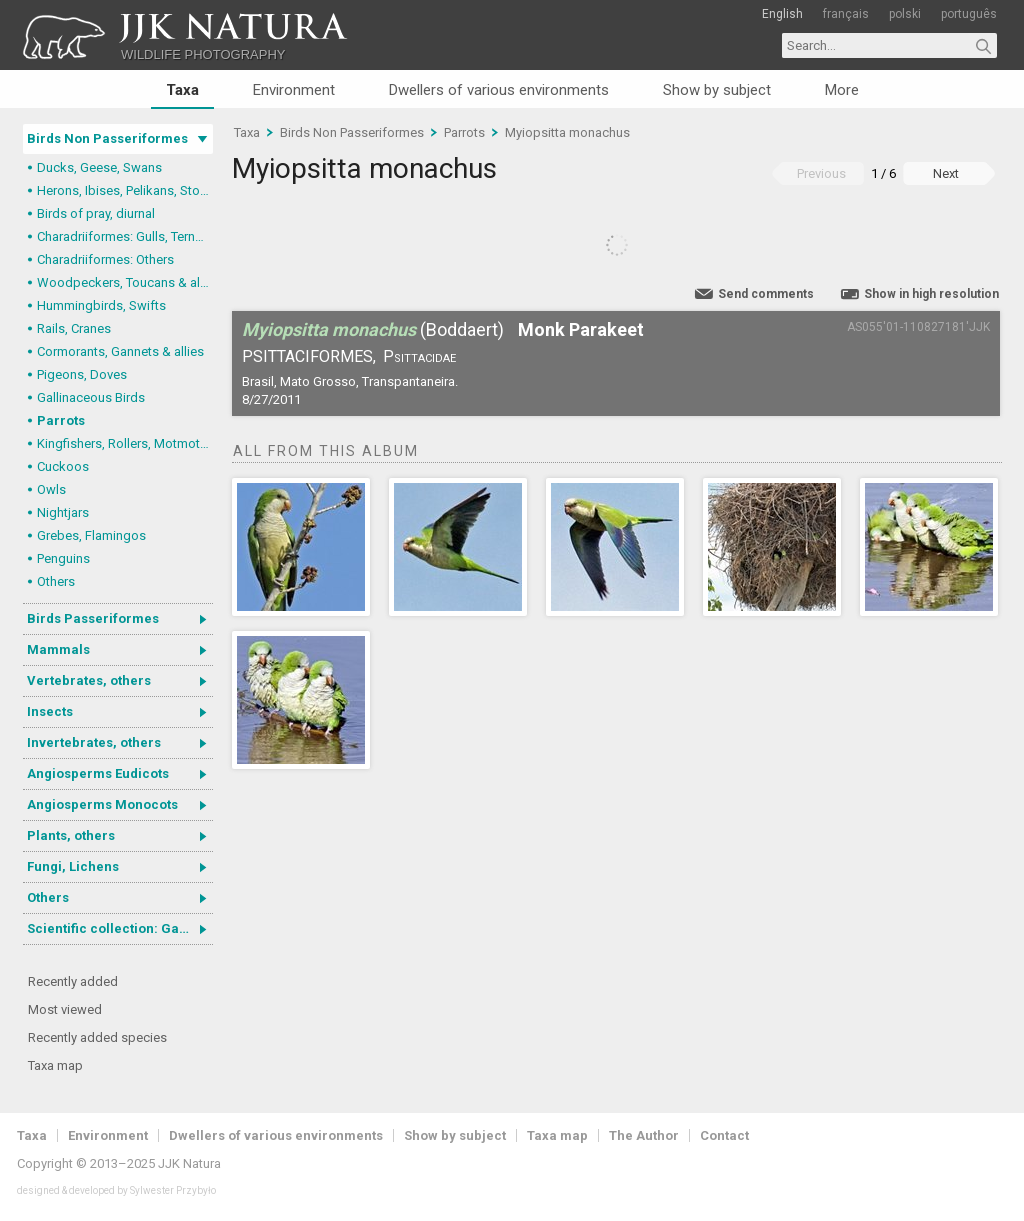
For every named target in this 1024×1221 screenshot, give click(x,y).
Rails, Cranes (74, 328)
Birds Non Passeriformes (107, 138)
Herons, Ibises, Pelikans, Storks (125, 190)
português (969, 14)
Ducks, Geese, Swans (99, 167)
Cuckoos (63, 466)
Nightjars (63, 512)
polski (905, 14)
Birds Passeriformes (93, 618)
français (846, 14)
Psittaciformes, (309, 356)
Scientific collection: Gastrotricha (120, 928)
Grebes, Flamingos (91, 535)
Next (946, 173)
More (842, 90)
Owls (51, 489)
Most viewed (65, 1009)
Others (56, 581)
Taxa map (55, 1065)
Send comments (766, 294)
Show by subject (717, 90)
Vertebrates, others (89, 680)
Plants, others (71, 835)
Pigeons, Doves (82, 374)
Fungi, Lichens (73, 866)
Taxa (182, 90)
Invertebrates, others (94, 742)
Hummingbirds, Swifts (101, 305)
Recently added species (97, 1037)
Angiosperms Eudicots (98, 773)
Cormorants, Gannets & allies (120, 351)
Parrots (61, 420)
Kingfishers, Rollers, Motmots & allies (125, 443)
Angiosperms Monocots (102, 804)
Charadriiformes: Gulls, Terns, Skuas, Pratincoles (125, 236)
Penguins (63, 558)
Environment (294, 90)
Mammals (58, 649)
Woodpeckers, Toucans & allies (125, 282)
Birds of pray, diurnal (96, 213)
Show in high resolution (931, 294)
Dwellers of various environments (499, 90)
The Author (644, 1135)
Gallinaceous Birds (91, 397)
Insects (50, 711)
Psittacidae (419, 356)
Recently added (73, 981)
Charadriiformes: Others (105, 259)
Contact (724, 1135)
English (782, 14)
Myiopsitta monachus (567, 132)
